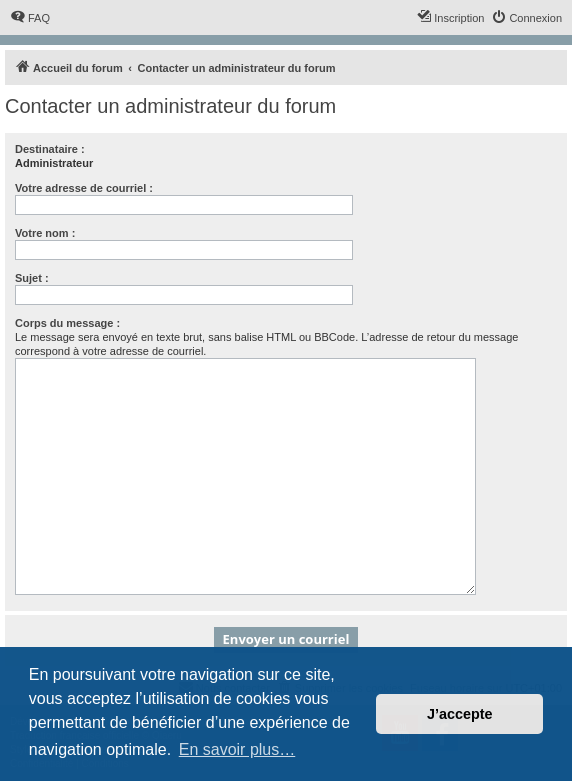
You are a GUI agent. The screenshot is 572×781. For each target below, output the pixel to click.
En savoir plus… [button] (237, 749)
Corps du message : (67, 323)
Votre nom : (45, 233)
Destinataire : (50, 149)
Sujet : (32, 278)
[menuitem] (30, 18)
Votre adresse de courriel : (84, 188)
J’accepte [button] (460, 714)
